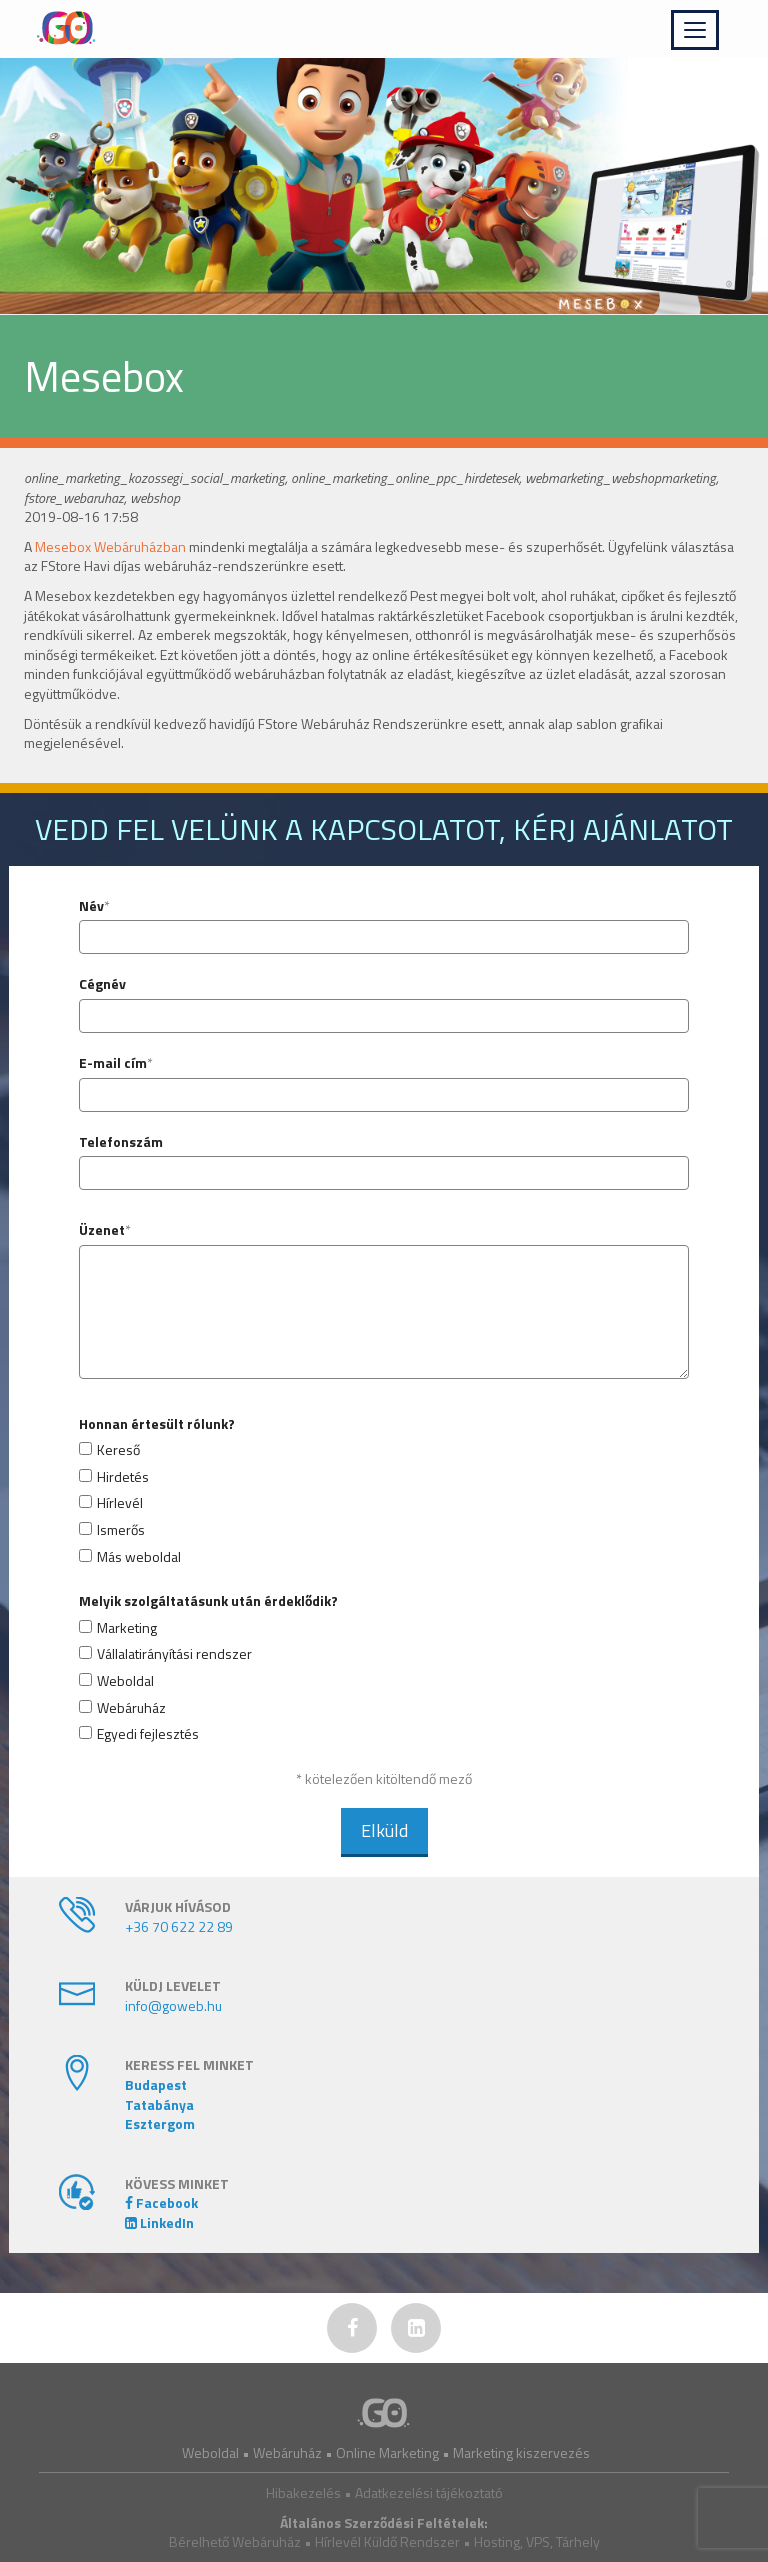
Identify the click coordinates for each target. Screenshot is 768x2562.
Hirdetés (123, 1477)
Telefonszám (121, 1142)
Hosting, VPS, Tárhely (537, 2541)
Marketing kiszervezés (521, 2452)
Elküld (384, 1830)
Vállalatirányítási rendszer (174, 1654)
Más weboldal (139, 1557)
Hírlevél (120, 1503)
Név (91, 906)
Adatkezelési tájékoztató (429, 2492)
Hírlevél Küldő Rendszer (387, 2541)
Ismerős (121, 1530)
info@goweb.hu (173, 2005)
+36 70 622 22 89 (179, 1926)
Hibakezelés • (310, 2492)
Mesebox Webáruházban (110, 546)
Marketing (127, 1628)
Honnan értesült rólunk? (157, 1424)
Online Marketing (387, 2452)
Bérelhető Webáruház (235, 2541)
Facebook (161, 2202)
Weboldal (125, 1681)
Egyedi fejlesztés (148, 1734)
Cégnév (102, 984)
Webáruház (131, 1708)
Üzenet (102, 1230)
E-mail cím (113, 1063)
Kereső (118, 1450)
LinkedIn (159, 2222)
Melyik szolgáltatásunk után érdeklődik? (208, 1601)
